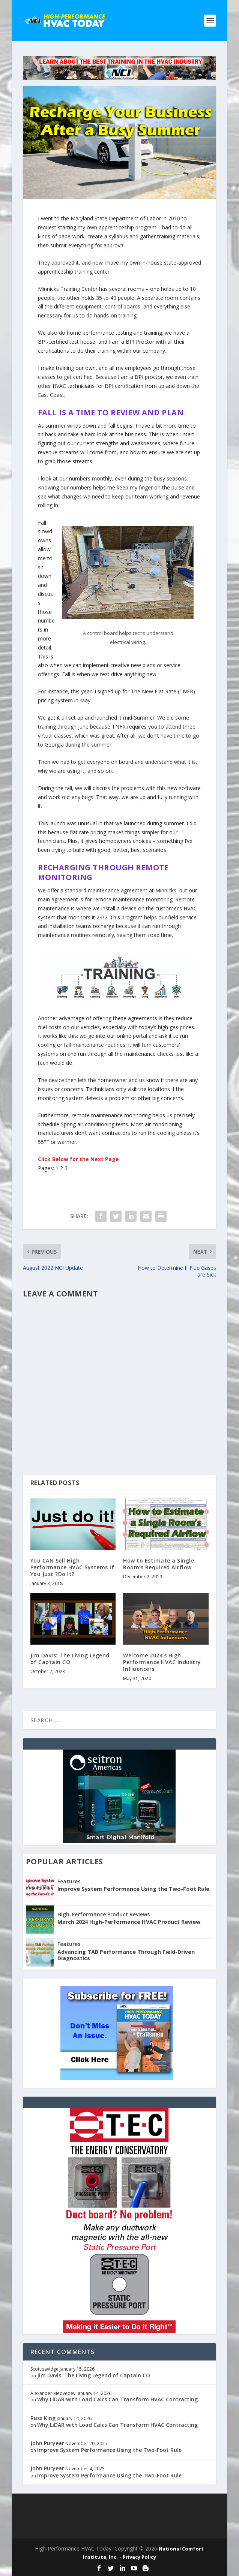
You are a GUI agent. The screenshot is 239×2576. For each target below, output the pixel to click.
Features (68, 1881)
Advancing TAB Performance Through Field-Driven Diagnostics (126, 1955)
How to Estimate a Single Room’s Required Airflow (158, 1564)
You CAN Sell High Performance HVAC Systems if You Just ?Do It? (72, 1567)
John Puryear (47, 2443)
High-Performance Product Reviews (103, 1914)
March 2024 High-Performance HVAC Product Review (128, 1922)
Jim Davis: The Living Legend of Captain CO (70, 1659)
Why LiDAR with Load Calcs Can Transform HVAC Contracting (117, 2399)
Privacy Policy (139, 2557)
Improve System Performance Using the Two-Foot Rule (133, 1889)
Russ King (43, 2418)
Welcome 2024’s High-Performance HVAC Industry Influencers (162, 1662)
